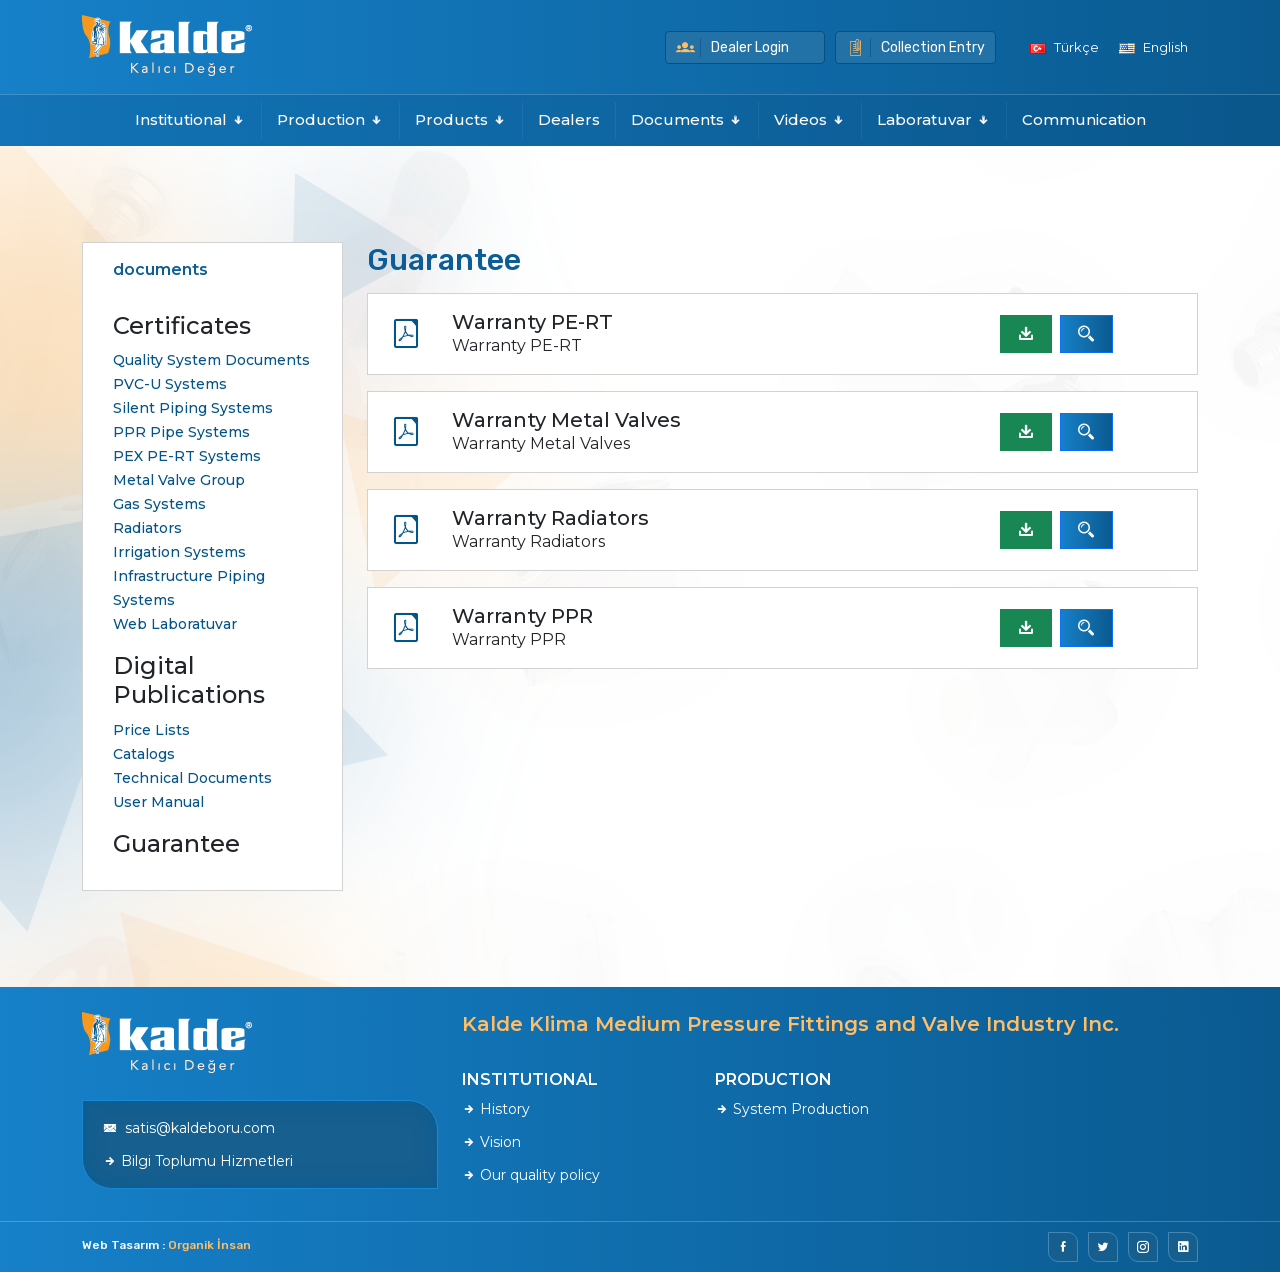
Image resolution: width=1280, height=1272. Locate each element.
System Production (792, 1109)
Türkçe (1064, 47)
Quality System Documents (211, 360)
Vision (491, 1142)
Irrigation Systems (179, 552)
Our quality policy (531, 1175)
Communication (1084, 119)
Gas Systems (159, 504)
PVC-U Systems (170, 384)
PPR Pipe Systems (181, 432)
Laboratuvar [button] (934, 119)
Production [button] (330, 119)
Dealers (569, 119)
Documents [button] (687, 119)
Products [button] (461, 119)
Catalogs (144, 754)
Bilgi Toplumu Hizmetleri (198, 1161)
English (1153, 47)
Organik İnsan (209, 1245)
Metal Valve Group (179, 480)
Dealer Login (732, 47)
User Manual (158, 802)
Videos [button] (810, 119)
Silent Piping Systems (193, 408)
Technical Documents (192, 778)
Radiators (147, 528)
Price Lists (151, 730)
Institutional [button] (190, 119)
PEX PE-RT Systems (187, 456)
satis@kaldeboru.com (189, 1128)
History (496, 1109)
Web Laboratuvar (175, 624)
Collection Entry (915, 47)
